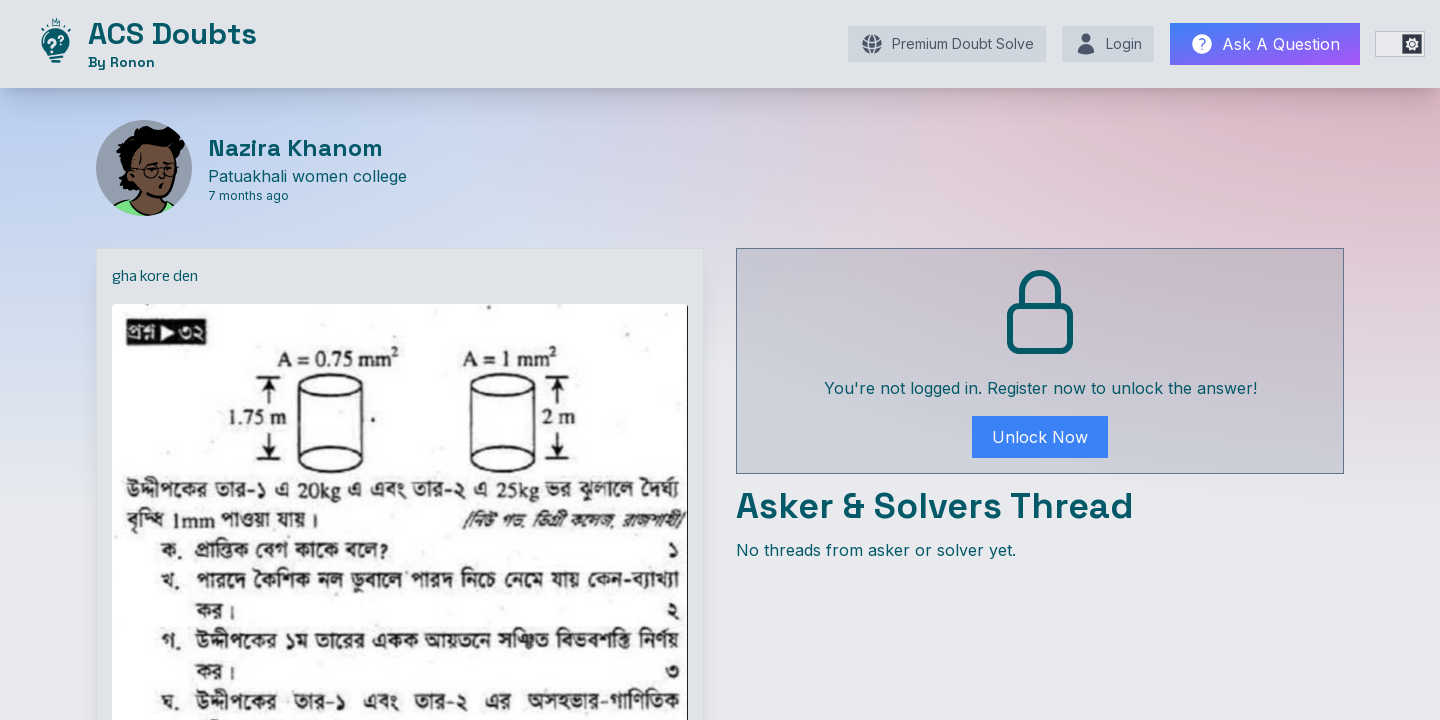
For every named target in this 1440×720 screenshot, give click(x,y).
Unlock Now (1040, 437)
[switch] (1400, 44)
